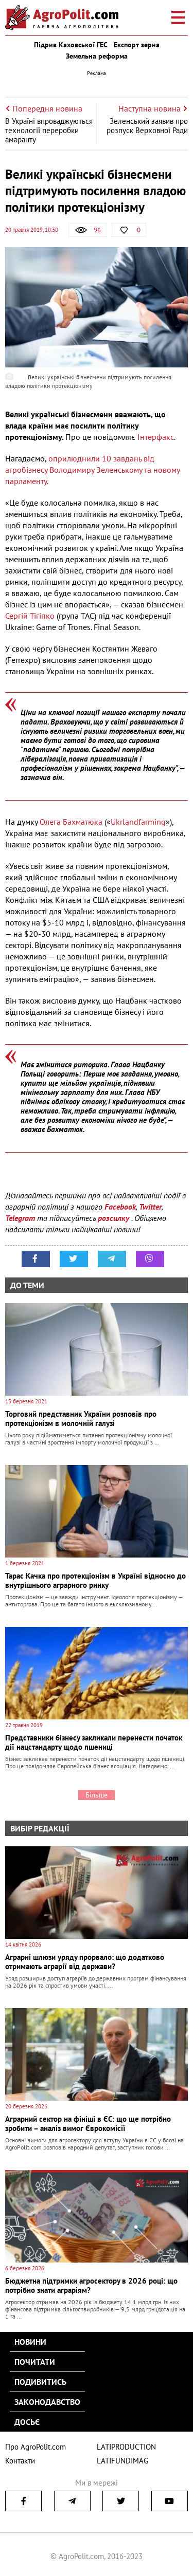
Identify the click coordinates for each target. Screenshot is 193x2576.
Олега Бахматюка (71, 822)
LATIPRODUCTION (126, 2447)
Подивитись (40, 2382)
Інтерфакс (155, 437)
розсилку (114, 1218)
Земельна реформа (97, 56)
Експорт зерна (137, 44)
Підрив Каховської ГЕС (71, 44)
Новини (30, 2342)
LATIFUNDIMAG (122, 2461)
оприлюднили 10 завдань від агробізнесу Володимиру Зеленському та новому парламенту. (92, 469)
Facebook (120, 1206)
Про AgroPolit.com (35, 2447)
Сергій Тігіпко (30, 615)
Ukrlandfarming (138, 822)
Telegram (20, 1218)
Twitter (150, 1206)
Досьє (27, 2422)
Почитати (34, 2362)
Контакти (20, 2461)
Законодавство (47, 2402)
